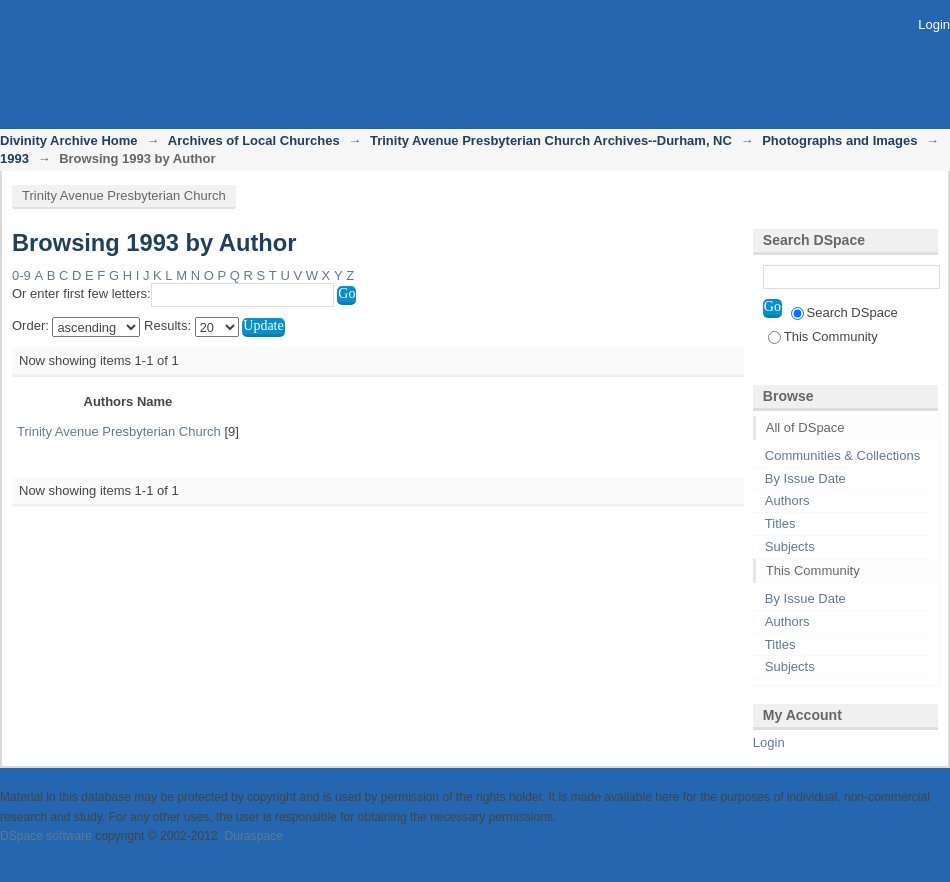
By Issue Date (805, 478)
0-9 (21, 275)
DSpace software (46, 836)
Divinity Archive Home (69, 140)
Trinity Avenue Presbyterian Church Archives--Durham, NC (551, 140)
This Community (823, 336)
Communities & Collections (842, 455)
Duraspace (253, 836)
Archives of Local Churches (254, 140)
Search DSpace (844, 312)
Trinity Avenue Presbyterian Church (124, 195)
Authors (787, 500)
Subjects (790, 546)
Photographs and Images (839, 140)
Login (934, 24)
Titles (780, 523)
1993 (14, 158)
